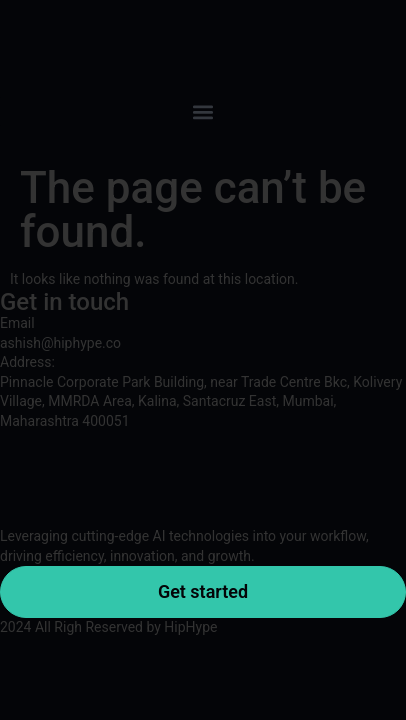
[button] (203, 111)
